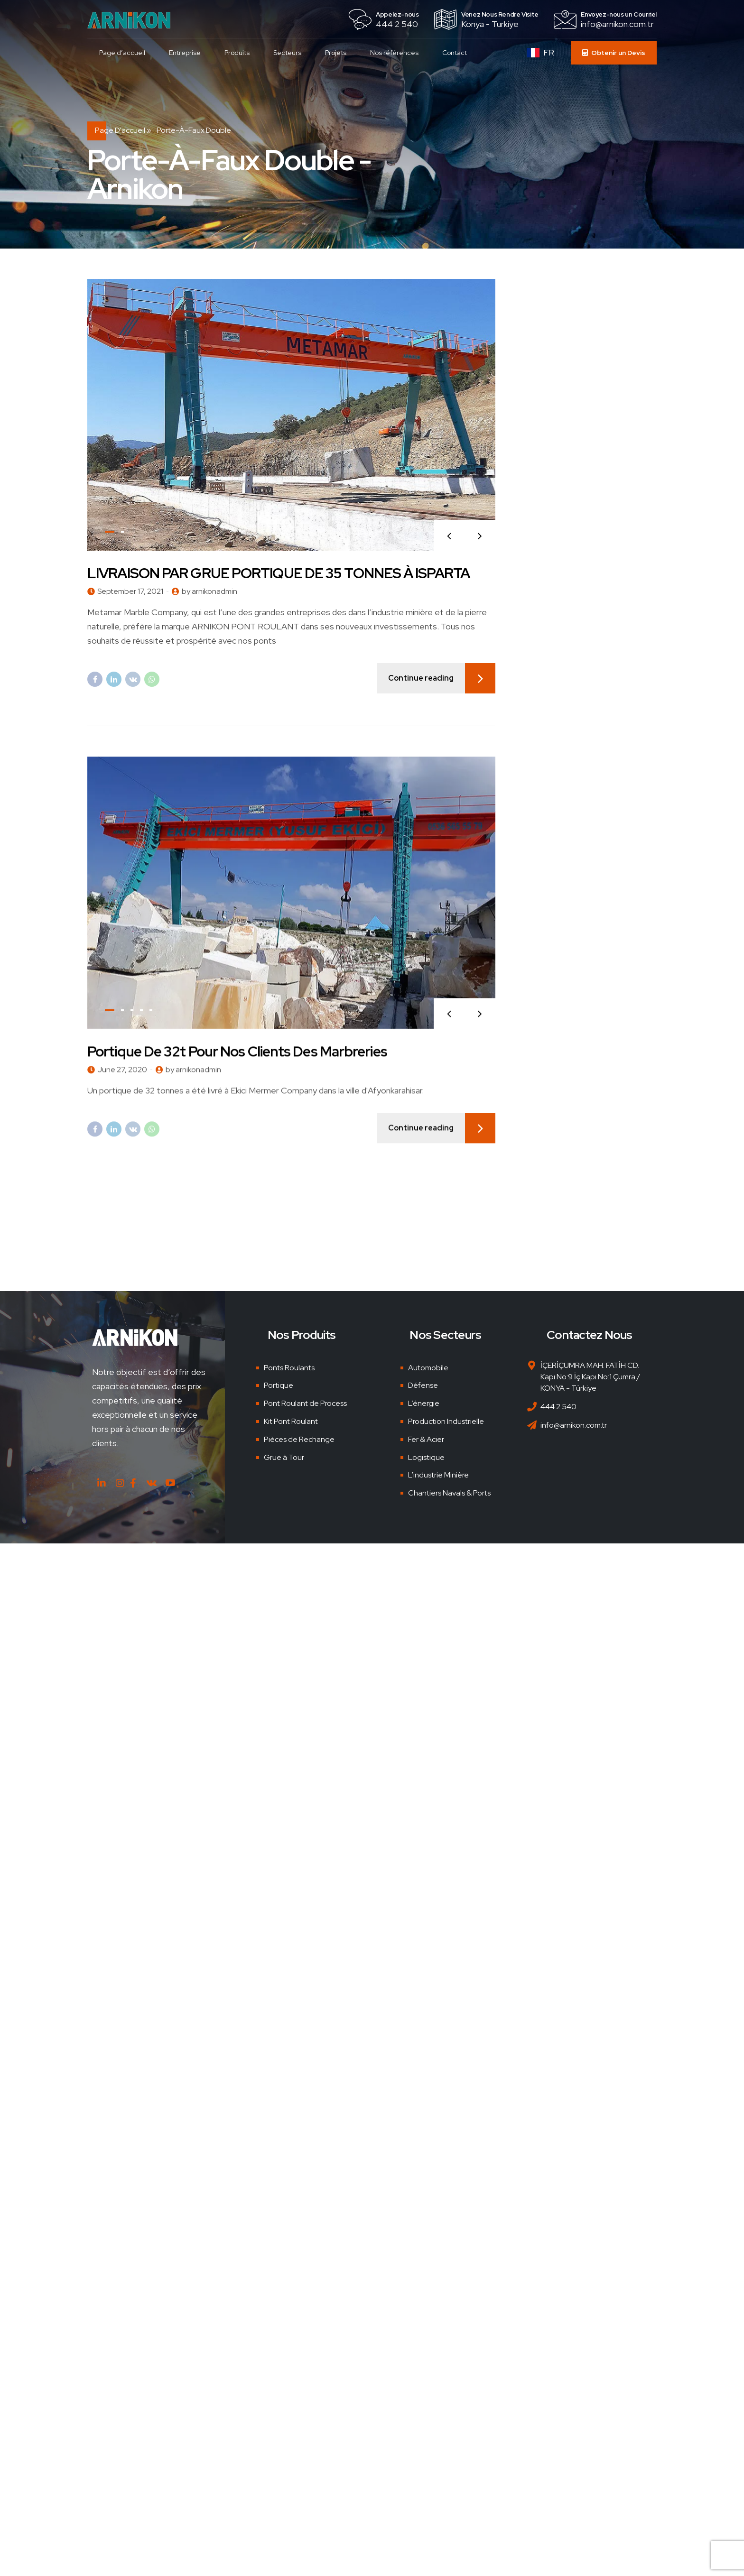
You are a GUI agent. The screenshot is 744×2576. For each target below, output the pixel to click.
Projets (335, 52)
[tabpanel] (291, 415)
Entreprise (185, 52)
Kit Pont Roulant (291, 1421)
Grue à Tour (284, 1457)
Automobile (428, 1368)
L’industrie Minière (438, 1475)
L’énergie (423, 1403)
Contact (454, 52)
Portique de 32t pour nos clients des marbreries (237, 1061)
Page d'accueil (120, 130)
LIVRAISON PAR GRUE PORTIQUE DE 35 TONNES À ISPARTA (278, 573)
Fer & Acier (426, 1439)
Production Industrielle (446, 1421)
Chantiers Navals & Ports (449, 1493)
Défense (423, 1385)
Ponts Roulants (289, 1368)
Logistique (426, 1457)
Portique (278, 1385)
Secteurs (287, 52)
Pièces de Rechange (299, 1439)
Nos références (394, 52)
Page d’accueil (122, 52)
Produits (237, 52)
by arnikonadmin (209, 592)
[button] (449, 535)
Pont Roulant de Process (305, 1403)
